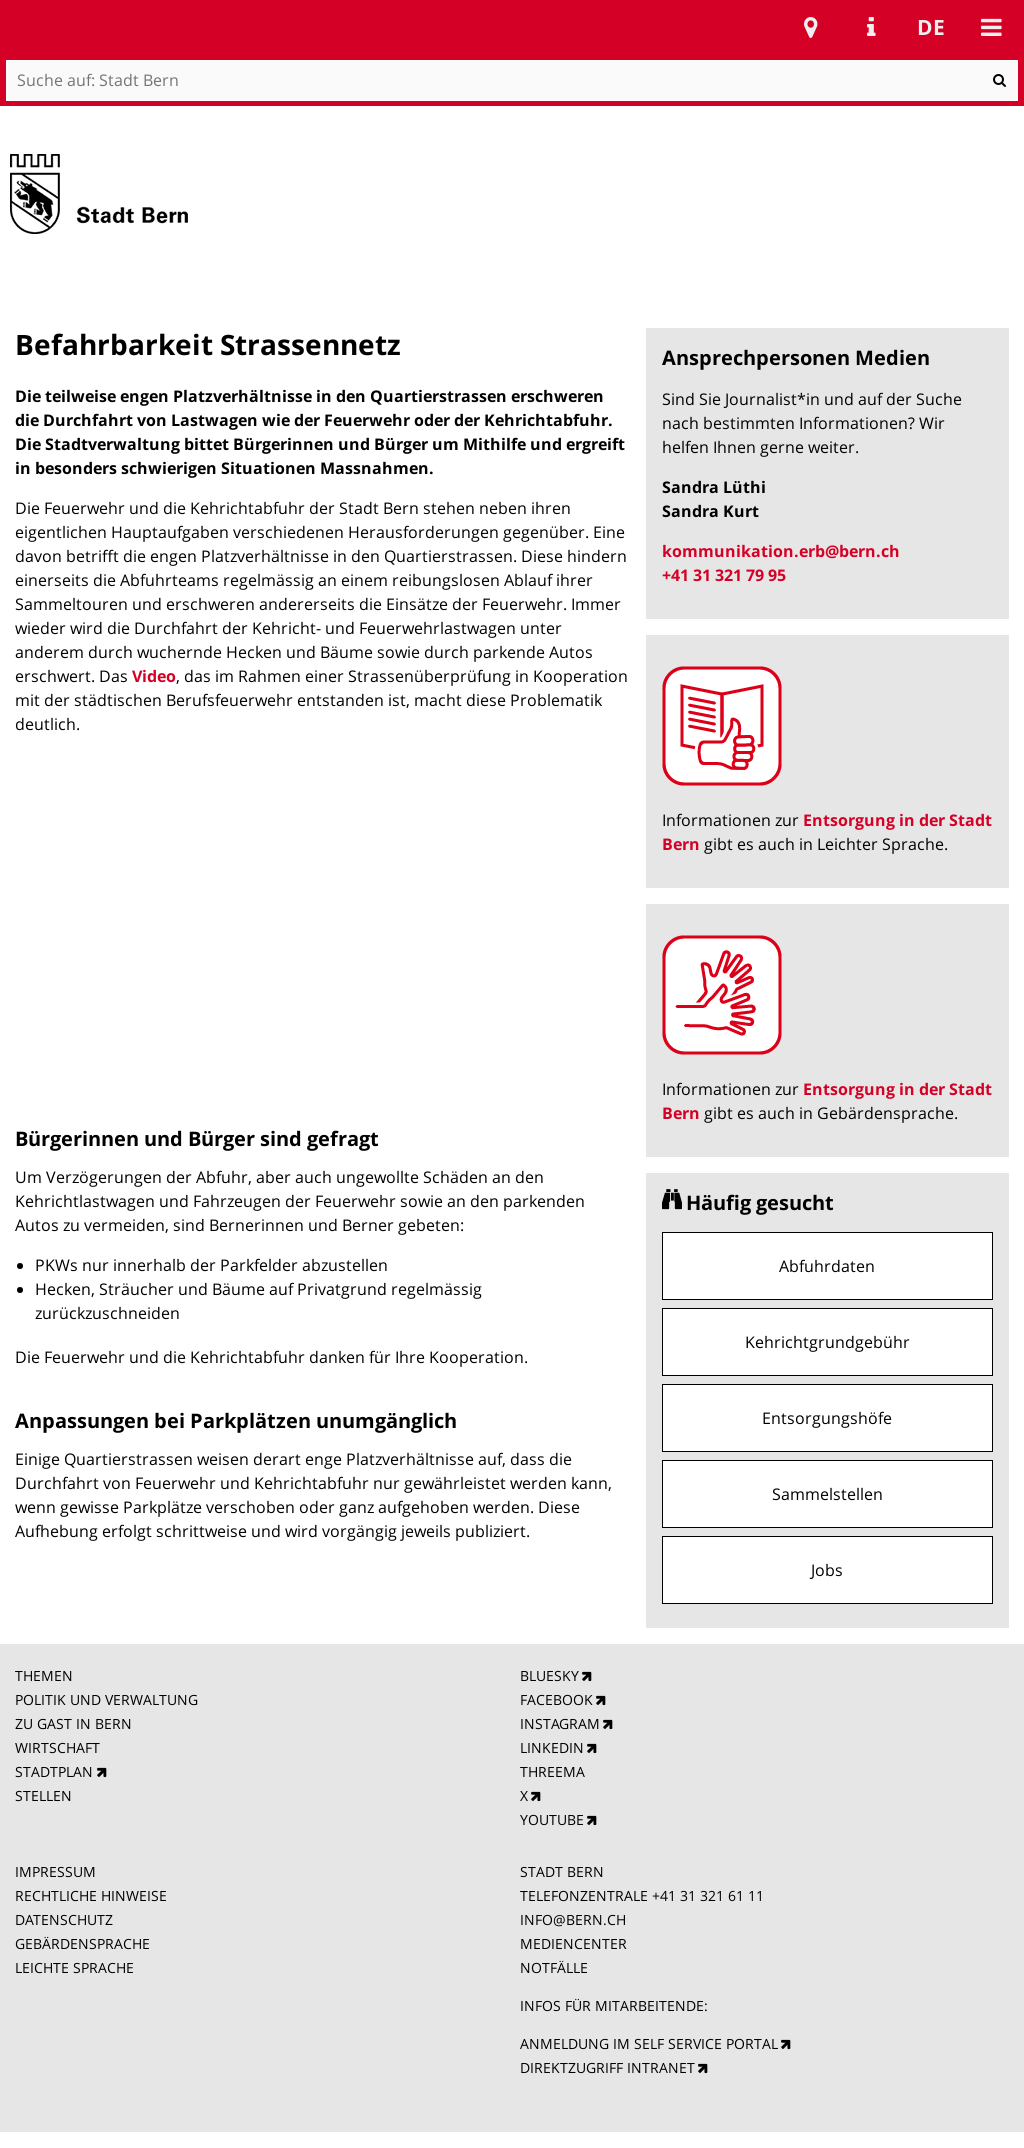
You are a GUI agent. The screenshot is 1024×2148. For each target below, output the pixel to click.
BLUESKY (549, 1675)
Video (154, 676)
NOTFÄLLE (554, 1967)
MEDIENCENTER (573, 1943)
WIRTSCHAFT (57, 1747)
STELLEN (43, 1795)
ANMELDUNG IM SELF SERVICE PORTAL (649, 2043)
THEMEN (44, 1675)
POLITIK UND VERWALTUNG (106, 1699)
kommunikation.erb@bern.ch (781, 551)
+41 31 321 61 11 (708, 1895)
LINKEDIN (552, 1747)
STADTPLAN (54, 1771)
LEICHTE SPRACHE (74, 1967)
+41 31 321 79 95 (724, 575)
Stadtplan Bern (811, 27)
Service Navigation (871, 27)
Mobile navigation (991, 27)
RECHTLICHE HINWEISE (91, 1895)
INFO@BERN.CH (573, 1919)
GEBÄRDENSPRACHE (82, 1943)
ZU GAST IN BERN (73, 1723)
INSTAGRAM (560, 1723)
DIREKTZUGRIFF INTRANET (607, 2067)
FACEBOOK (556, 1699)
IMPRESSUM (55, 1871)
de (931, 27)
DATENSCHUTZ (64, 1919)
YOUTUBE (552, 1819)
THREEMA (552, 1771)
